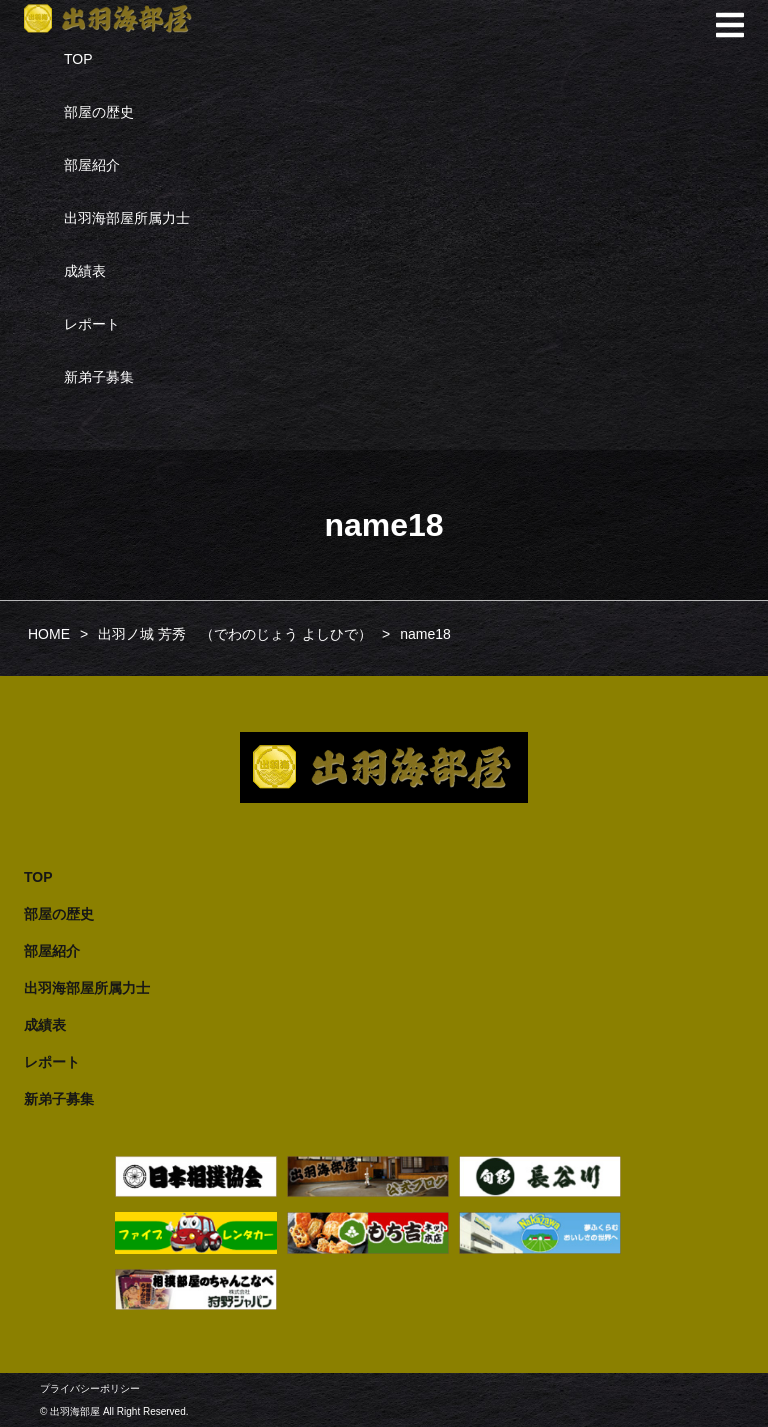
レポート (92, 324)
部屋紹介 (92, 165)
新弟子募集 (99, 377)
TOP (78, 59)
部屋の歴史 (99, 112)
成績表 (85, 271)
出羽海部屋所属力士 (127, 218)
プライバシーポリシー (90, 1388)
